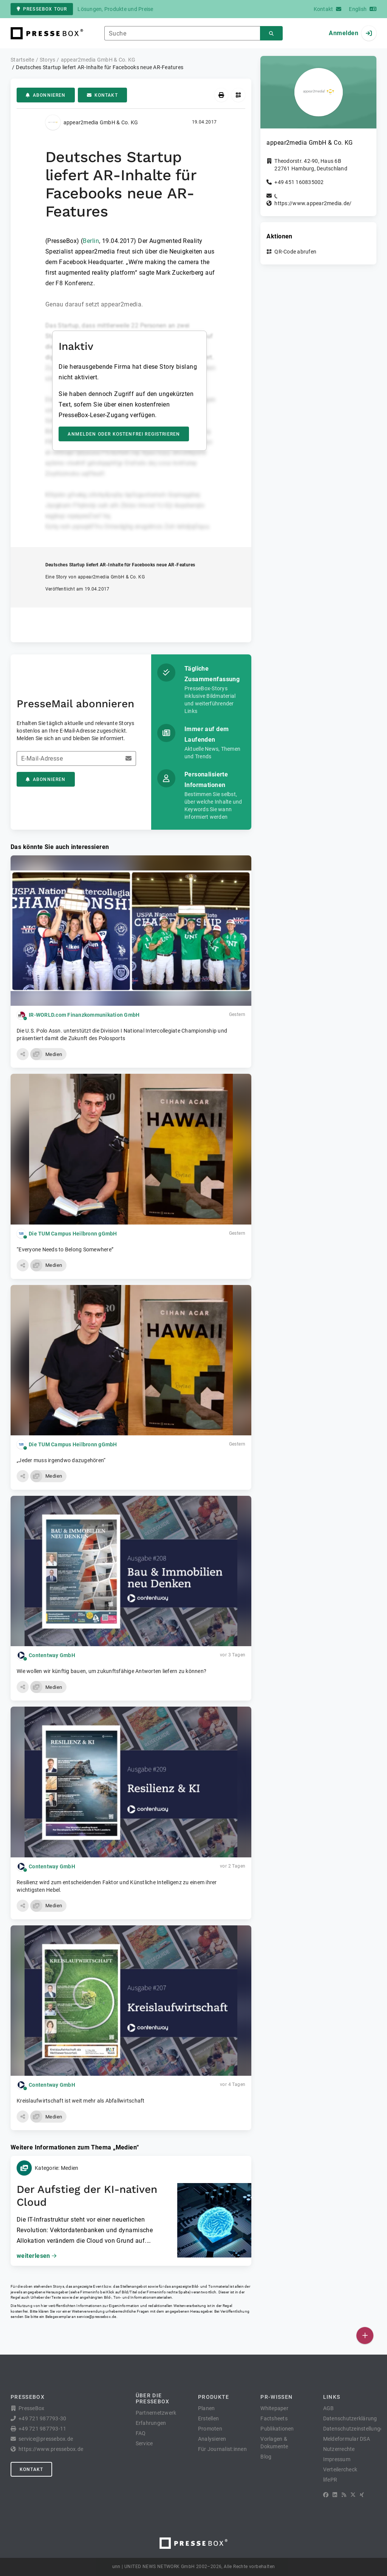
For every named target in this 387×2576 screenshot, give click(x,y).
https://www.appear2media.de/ (312, 203)
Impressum (336, 2459)
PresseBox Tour (42, 9)
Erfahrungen (151, 2423)
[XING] (362, 2495)
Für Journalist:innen (222, 2449)
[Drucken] (221, 95)
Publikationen (277, 2429)
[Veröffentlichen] (364, 2335)
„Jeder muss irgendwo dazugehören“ (61, 1460)
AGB (328, 2408)
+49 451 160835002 (299, 182)
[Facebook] (325, 2495)
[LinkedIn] (335, 2495)
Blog (265, 2457)
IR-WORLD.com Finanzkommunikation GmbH (84, 1015)
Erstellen (208, 2418)
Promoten (210, 2429)
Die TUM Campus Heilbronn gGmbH (73, 1234)
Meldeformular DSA (346, 2439)
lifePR (330, 2480)
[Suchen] (271, 33)
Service (144, 2443)
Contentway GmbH (52, 1655)
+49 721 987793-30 (42, 2418)
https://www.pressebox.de (51, 2449)
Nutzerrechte (339, 2449)
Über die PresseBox (153, 2398)
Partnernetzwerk (156, 2413)
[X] (353, 2495)
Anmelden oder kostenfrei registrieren (124, 434)
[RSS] (344, 2495)
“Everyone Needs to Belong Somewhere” (65, 1249)
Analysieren (212, 2439)
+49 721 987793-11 (42, 2429)
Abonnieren (46, 95)
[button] (23, 1054)
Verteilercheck (340, 2469)
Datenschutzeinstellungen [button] (354, 2429)
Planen (206, 2408)
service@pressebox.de (96, 2317)
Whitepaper (274, 2408)
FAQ (141, 2433)
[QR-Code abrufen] (238, 95)
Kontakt (102, 95)
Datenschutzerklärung (350, 2418)
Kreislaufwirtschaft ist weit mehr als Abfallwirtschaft (81, 2101)
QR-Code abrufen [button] (295, 252)
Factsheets (274, 2418)
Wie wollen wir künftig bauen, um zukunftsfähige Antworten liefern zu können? (111, 1671)
